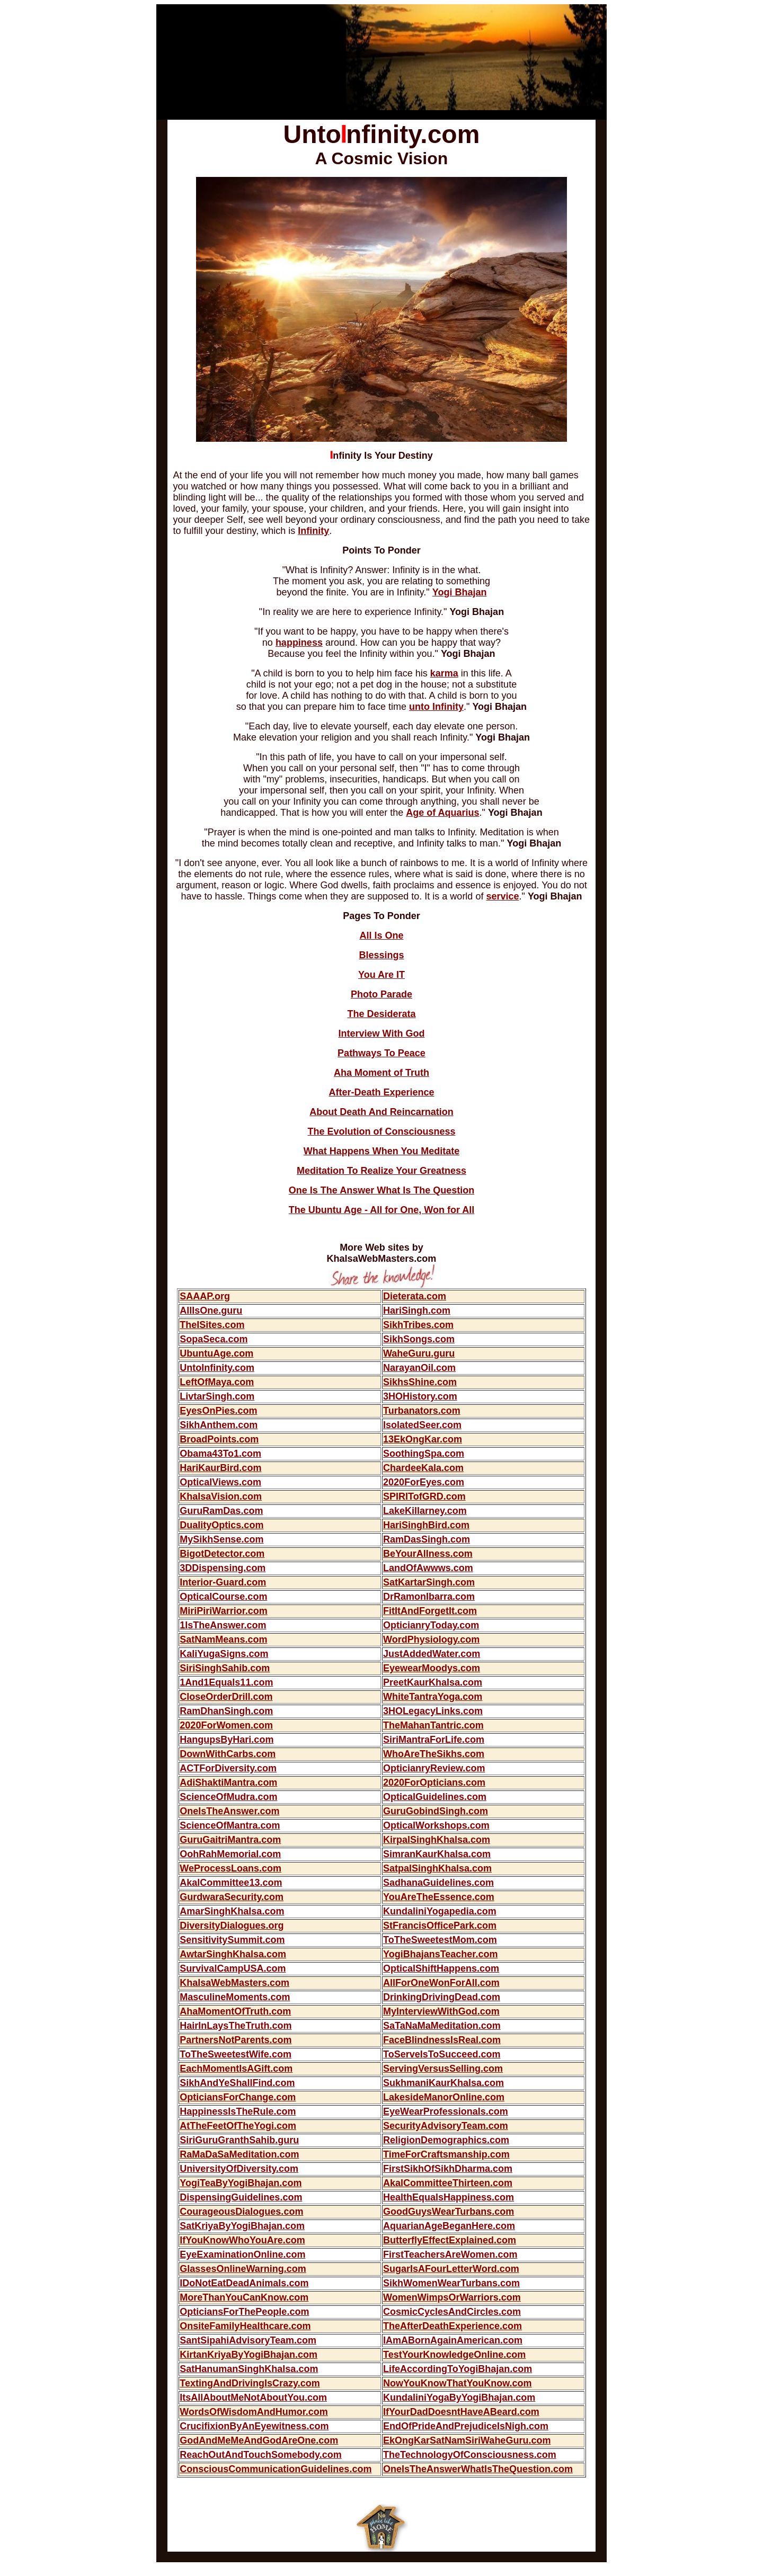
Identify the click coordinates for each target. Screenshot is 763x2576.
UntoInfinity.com (217, 1367)
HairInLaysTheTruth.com (235, 2025)
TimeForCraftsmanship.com (446, 2154)
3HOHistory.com (420, 1396)
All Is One (381, 935)
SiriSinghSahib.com (225, 1668)
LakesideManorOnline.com (443, 2097)
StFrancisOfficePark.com (439, 1925)
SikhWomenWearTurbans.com (451, 2283)
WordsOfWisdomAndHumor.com (254, 2411)
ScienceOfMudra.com (228, 1796)
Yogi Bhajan (459, 592)
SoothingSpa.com (423, 1453)
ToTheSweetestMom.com (440, 1940)
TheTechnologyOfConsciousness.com (469, 2454)
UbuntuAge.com (216, 1353)
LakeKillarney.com (425, 1510)
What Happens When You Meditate (381, 1151)
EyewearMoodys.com (431, 1668)
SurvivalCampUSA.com (233, 1968)
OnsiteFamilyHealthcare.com (245, 2326)
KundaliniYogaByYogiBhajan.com (459, 2397)
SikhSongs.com (419, 1339)
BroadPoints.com (219, 1439)
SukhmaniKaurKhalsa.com (443, 2083)
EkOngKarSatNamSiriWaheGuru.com (467, 2440)
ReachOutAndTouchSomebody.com (260, 2454)
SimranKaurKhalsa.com (437, 1854)
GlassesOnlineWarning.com (243, 2268)
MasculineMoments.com (235, 1997)
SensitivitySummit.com (232, 1940)
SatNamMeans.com (223, 1639)
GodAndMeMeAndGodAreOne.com (259, 2440)
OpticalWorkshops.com (436, 1825)
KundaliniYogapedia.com (439, 1911)
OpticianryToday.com (431, 1625)
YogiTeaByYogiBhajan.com (240, 2183)
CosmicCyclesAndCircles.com (452, 2311)
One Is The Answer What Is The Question (381, 1190)
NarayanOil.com (419, 1367)
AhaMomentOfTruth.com (235, 2011)
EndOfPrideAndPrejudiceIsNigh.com (465, 2426)
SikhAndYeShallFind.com (237, 2083)
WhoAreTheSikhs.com (433, 1754)
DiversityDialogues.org (231, 1925)
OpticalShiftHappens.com (441, 1968)
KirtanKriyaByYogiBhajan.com (248, 2354)
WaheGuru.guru (419, 1353)
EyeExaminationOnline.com (242, 2254)
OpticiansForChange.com (238, 2097)
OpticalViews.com (220, 1482)
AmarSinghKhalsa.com (232, 1911)
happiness (299, 642)
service (502, 896)
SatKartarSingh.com (429, 1582)
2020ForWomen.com (226, 1725)
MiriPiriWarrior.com (223, 1611)
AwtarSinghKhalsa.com (233, 1954)
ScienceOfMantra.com (230, 1825)
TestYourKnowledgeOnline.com (454, 2354)
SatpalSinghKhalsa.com (437, 1868)
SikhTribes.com (418, 1325)
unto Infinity (436, 706)
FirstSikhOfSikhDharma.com (447, 2168)
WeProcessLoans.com (230, 1868)
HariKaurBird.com (220, 1468)
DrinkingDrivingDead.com (441, 1997)
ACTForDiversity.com (228, 1768)
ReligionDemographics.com (446, 2140)
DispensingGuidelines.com (241, 2197)
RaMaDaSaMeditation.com (239, 2154)
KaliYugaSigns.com (224, 1653)
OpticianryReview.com (434, 1768)
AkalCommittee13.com (231, 1882)
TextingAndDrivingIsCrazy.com (250, 2383)
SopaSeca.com (213, 1339)
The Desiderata (381, 1014)
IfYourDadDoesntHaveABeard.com (461, 2411)
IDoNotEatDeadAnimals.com (244, 2283)
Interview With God (382, 1033)
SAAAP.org (205, 1296)
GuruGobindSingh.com (435, 1811)
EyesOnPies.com (218, 1410)
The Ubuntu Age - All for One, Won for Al (380, 1210)
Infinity (313, 530)
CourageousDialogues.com (241, 2211)
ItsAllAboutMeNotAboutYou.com (253, 2397)
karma (444, 673)
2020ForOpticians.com (434, 1782)
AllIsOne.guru (211, 1310)
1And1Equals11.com (226, 1682)
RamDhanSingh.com (226, 1711)
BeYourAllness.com (428, 1553)
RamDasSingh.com (426, 1539)
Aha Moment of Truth (381, 1072)
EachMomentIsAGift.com (236, 2068)
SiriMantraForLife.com (433, 1739)
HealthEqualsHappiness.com (448, 2197)
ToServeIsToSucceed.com (441, 2054)
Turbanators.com (421, 1410)
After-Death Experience (381, 1092)
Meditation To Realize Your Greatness (381, 1170)
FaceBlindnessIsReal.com (442, 2040)
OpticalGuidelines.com (434, 1796)
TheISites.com (212, 1325)
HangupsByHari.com (226, 1739)
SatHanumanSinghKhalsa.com (249, 2369)
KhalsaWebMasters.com (234, 1982)
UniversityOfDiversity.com (239, 2168)
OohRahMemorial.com (230, 1854)
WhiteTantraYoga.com (432, 1696)
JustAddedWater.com (431, 1653)
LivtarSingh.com (217, 1396)
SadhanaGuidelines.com (438, 1882)
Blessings (381, 955)
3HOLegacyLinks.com (433, 1711)
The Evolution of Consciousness (381, 1131)
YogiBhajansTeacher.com (440, 1954)
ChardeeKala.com (423, 1468)
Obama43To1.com (220, 1453)
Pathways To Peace (381, 1053)
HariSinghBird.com (426, 1525)
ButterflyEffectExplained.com (449, 2240)
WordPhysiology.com (431, 1639)
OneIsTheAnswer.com (229, 1811)
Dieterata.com (414, 1296)
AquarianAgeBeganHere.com (449, 2226)
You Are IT (381, 974)
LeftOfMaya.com (217, 1382)
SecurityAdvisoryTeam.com (445, 2125)
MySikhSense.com (221, 1539)
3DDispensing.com (222, 1568)
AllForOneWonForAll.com (441, 1982)
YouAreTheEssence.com (438, 1897)
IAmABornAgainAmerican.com (452, 2340)
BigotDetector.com (222, 1553)
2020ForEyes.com (423, 1482)
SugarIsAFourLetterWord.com (451, 2268)
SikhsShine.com (420, 1382)
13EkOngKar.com (422, 1439)
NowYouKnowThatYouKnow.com (457, 2383)
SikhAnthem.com (219, 1425)
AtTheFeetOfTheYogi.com (238, 2125)
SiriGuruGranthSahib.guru (239, 2140)
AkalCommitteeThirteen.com (447, 2183)
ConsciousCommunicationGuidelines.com (275, 2469)
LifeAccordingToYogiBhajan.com (457, 2369)
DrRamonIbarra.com (429, 1596)
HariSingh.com (416, 1310)
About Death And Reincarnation (381, 1112)
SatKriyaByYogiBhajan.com (242, 2226)
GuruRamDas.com (221, 1510)
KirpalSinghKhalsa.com (436, 1839)
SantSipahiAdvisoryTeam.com (248, 2340)
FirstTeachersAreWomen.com (450, 2254)
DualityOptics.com (221, 1525)
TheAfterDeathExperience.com (452, 2326)
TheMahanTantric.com (433, 1725)
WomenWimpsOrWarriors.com (452, 2297)
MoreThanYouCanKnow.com (244, 2297)
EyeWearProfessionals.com (445, 2111)
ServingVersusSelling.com (443, 2068)
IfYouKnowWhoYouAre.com (242, 2240)
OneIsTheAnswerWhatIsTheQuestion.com (478, 2469)
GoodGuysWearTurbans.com (448, 2211)
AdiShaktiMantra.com (228, 1782)
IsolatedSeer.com (422, 1425)
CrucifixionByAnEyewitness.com (254, 2426)
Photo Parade (381, 994)
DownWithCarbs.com (228, 1754)
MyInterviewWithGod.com (441, 2011)
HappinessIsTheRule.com (238, 2111)
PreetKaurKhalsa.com (432, 1682)
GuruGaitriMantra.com (230, 1839)
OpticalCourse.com (223, 1596)
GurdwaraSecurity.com (231, 1897)
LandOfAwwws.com (428, 1568)
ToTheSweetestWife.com (235, 2054)
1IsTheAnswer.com (223, 1625)
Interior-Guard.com (223, 1582)
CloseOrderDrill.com (226, 1696)
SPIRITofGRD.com (424, 1496)
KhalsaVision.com (221, 1496)
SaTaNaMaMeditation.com (442, 2025)
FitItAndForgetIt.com (430, 1611)
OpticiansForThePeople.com (244, 2311)
